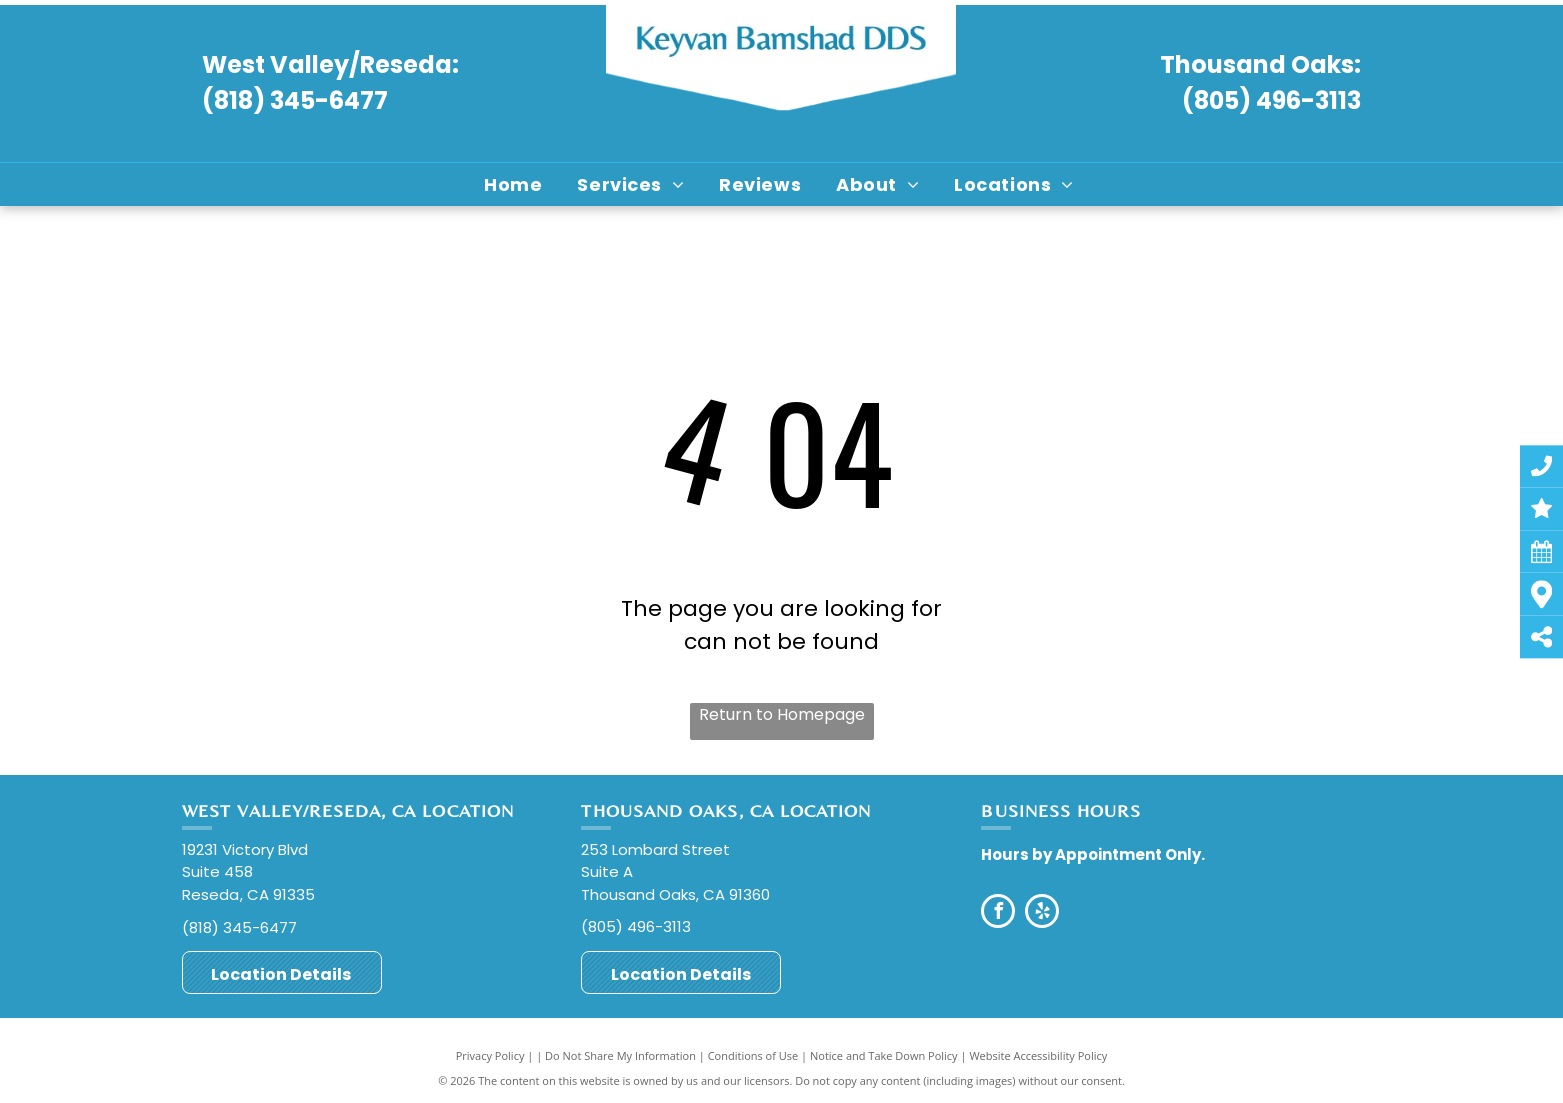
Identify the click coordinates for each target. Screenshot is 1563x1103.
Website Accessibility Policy (1038, 1055)
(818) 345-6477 (295, 100)
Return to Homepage (782, 714)
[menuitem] (515, 184)
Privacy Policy (490, 1055)
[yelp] (1042, 913)
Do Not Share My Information (620, 1055)
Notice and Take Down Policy (884, 1055)
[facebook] (998, 913)
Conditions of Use (753, 1055)
